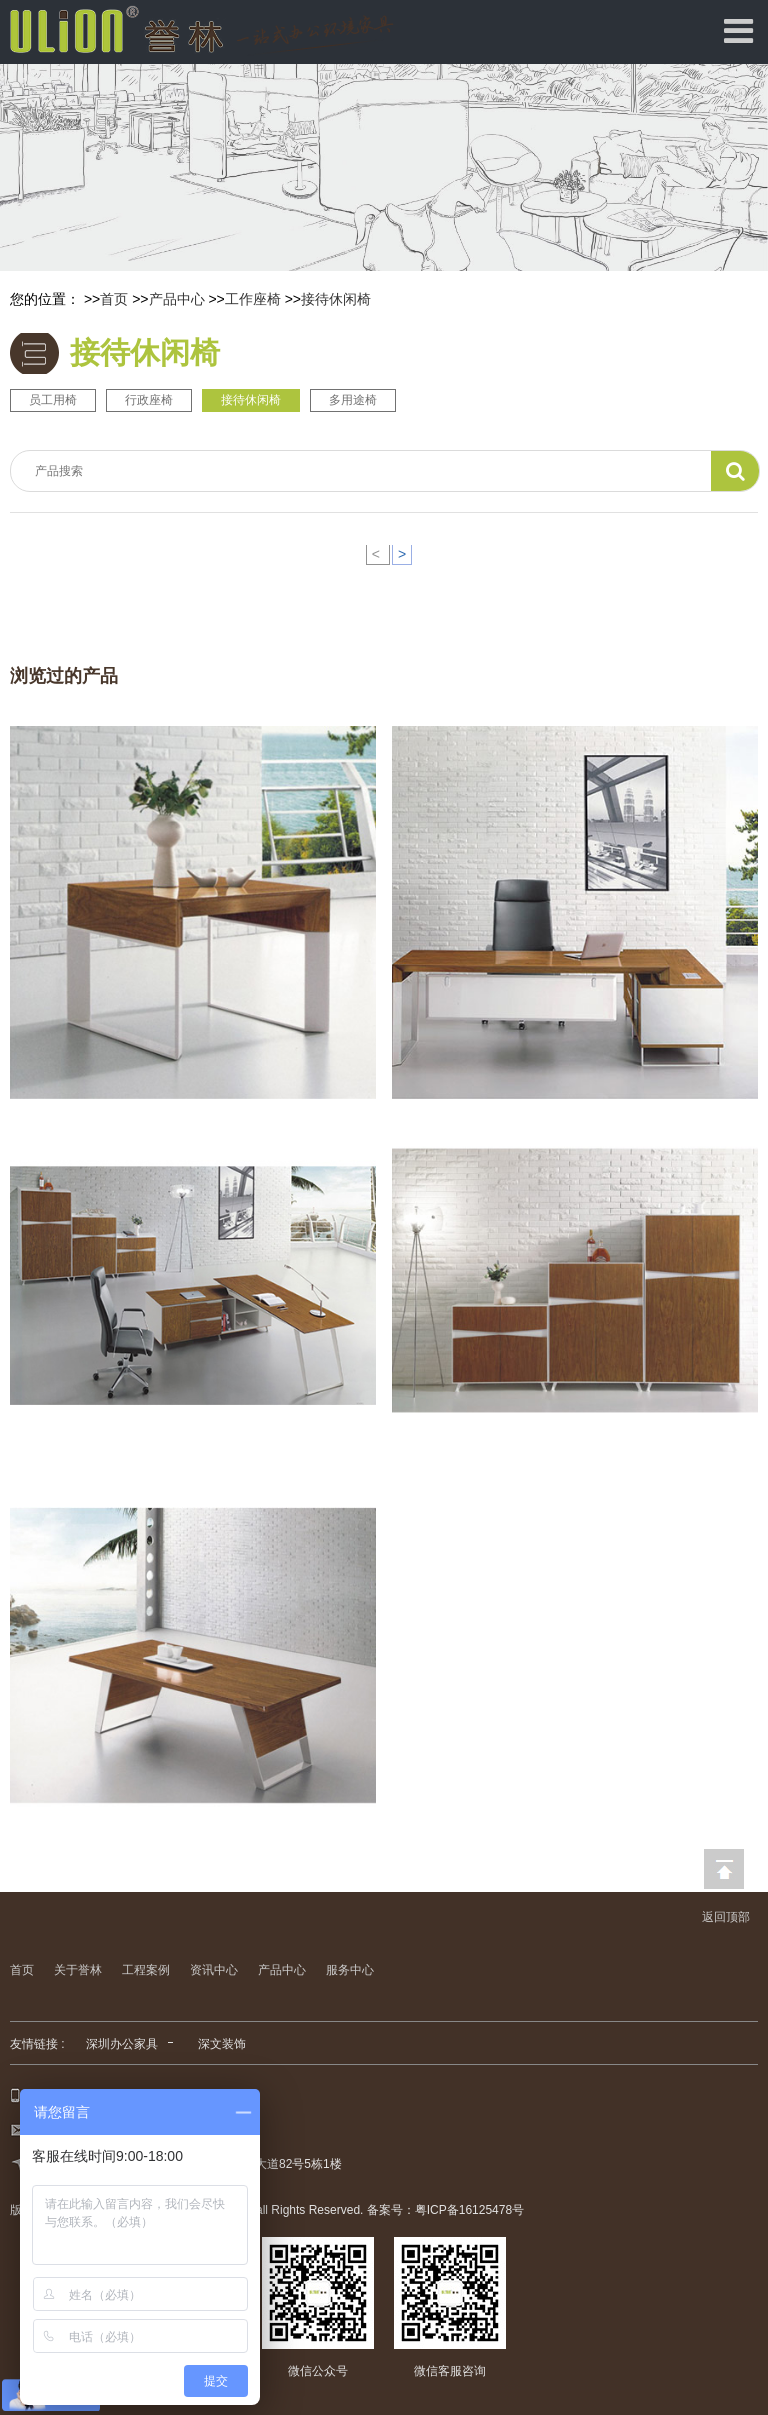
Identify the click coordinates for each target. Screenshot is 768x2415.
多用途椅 (353, 400)
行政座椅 (149, 400)
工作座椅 (253, 299)
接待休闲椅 (336, 299)
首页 (114, 299)
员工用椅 (53, 400)
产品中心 (177, 299)
